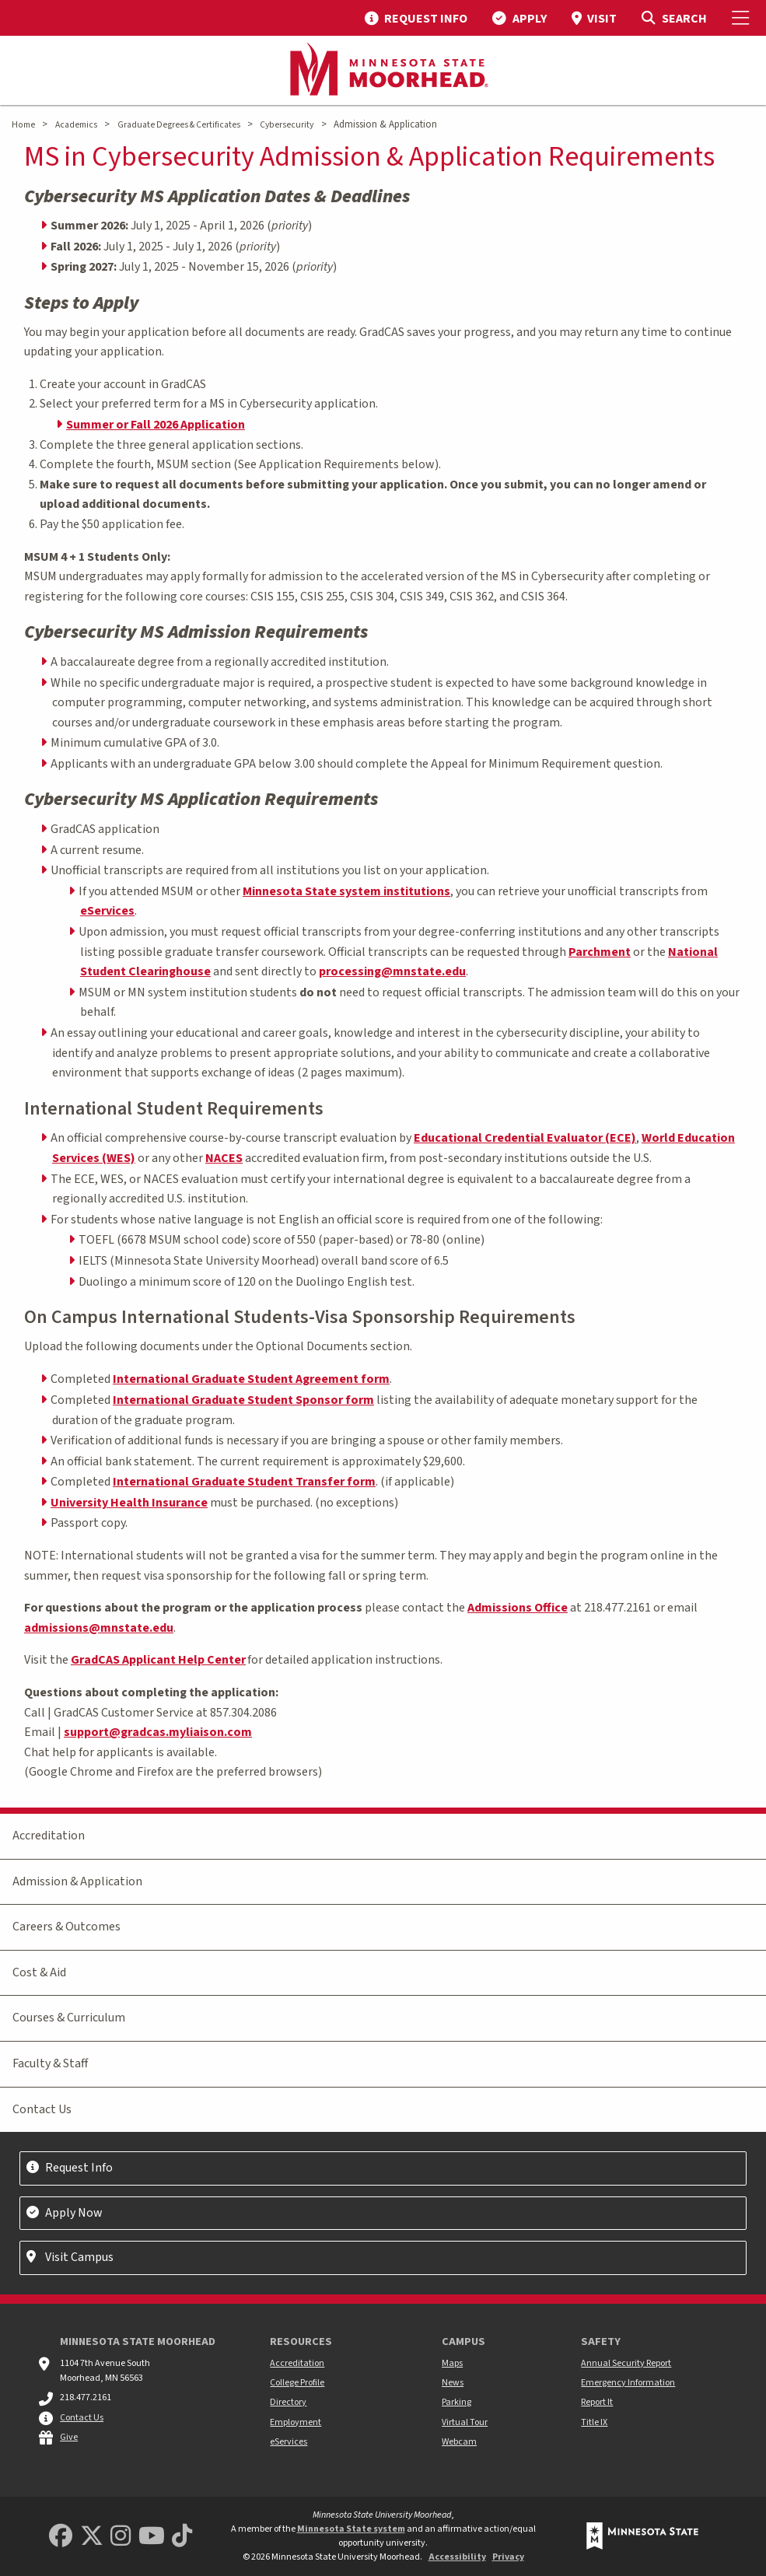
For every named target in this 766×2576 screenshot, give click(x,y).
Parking (456, 2402)
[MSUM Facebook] (60, 2536)
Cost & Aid (39, 1972)
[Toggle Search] (674, 18)
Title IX (594, 2422)
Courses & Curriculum (68, 2017)
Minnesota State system (351, 2529)
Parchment (599, 952)
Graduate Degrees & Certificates (178, 124)
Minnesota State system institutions (346, 891)
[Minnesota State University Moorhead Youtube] (151, 2536)
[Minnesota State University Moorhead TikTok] (182, 2536)
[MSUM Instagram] (120, 2536)
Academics (76, 124)
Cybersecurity (286, 124)
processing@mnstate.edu (392, 971)
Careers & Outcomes (66, 1926)
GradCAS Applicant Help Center (158, 1659)
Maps (452, 2363)
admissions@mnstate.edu (98, 1627)
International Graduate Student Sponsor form (243, 1400)
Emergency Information (628, 2382)
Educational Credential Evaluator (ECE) (525, 1137)
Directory (288, 2402)
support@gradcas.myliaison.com (158, 1732)
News (452, 2382)
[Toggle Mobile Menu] (742, 18)
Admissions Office (517, 1607)
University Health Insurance (129, 1502)
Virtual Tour (465, 2422)
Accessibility (457, 2557)
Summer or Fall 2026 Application (155, 424)
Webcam (459, 2441)
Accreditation (48, 1835)
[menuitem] (416, 18)
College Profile (297, 2382)
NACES (224, 1158)
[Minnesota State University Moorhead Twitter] (91, 2536)
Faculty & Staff (50, 2063)
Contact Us (42, 2109)
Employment (295, 2422)
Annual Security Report (626, 2363)
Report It (597, 2402)
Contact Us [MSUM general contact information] (81, 2417)
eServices (107, 910)
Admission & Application (77, 1881)
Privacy (508, 2557)
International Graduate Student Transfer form (244, 1481)
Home (23, 124)
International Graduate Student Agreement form (251, 1379)
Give (69, 2437)
